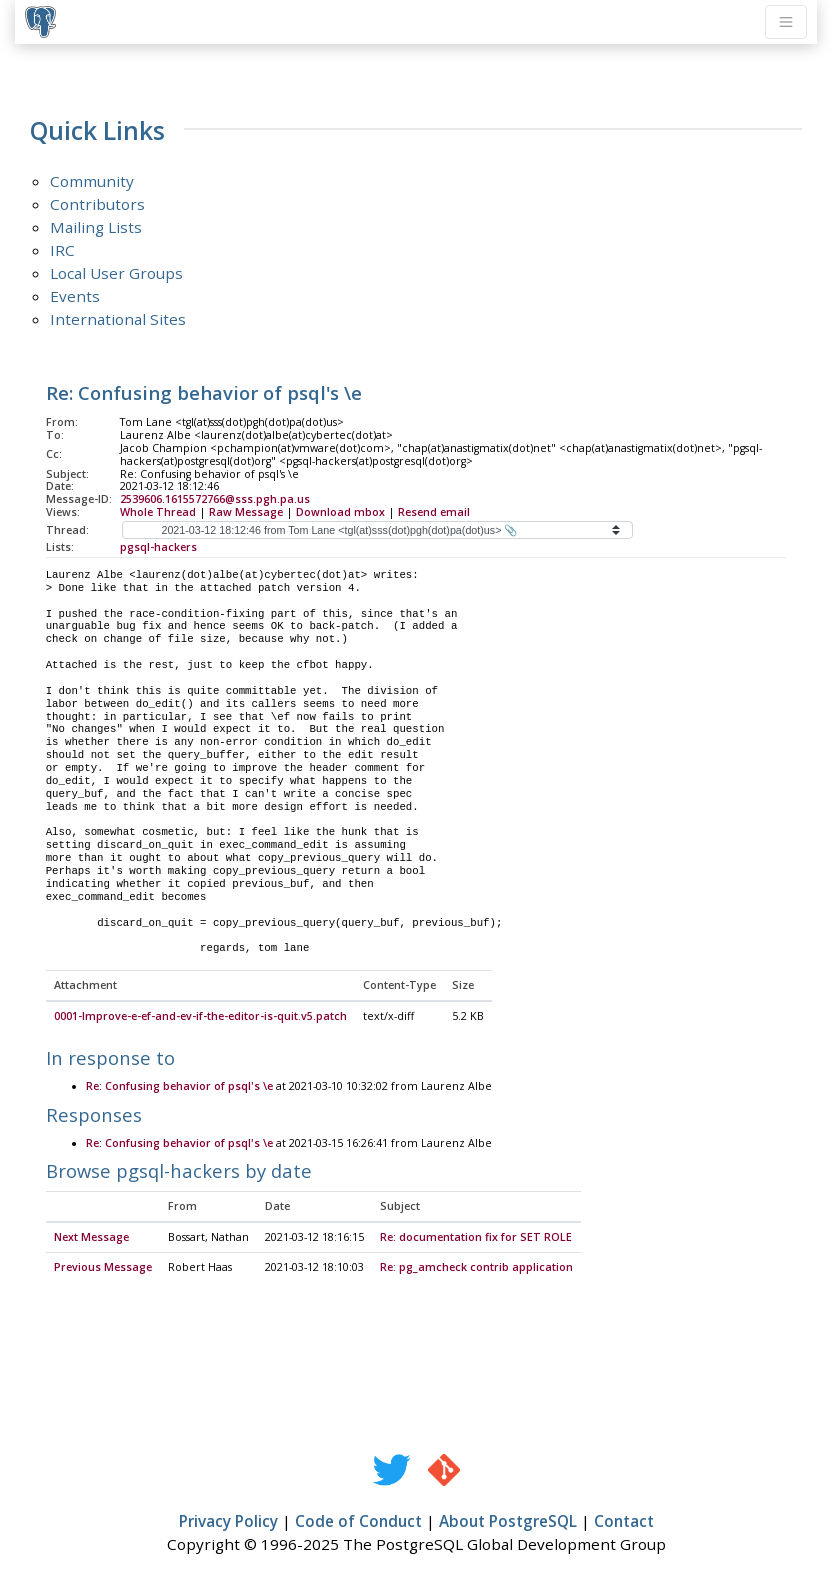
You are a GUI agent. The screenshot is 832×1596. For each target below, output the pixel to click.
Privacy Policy (228, 1522)
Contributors (97, 204)
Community (92, 181)
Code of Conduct (358, 1522)
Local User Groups (116, 273)
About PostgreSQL (508, 1522)
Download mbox (340, 512)
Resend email (434, 512)
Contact (624, 1522)
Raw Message (246, 512)
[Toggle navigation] (786, 22)
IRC (62, 250)
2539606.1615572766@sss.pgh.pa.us (215, 499)
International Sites (118, 319)
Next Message (91, 1238)
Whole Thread (158, 512)
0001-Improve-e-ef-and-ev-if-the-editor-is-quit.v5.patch (200, 1017)
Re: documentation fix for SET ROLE (476, 1238)
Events (75, 296)
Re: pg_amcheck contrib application (476, 1268)
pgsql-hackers (158, 547)
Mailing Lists (96, 227)
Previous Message (103, 1268)
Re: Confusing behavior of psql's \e (179, 1087)
